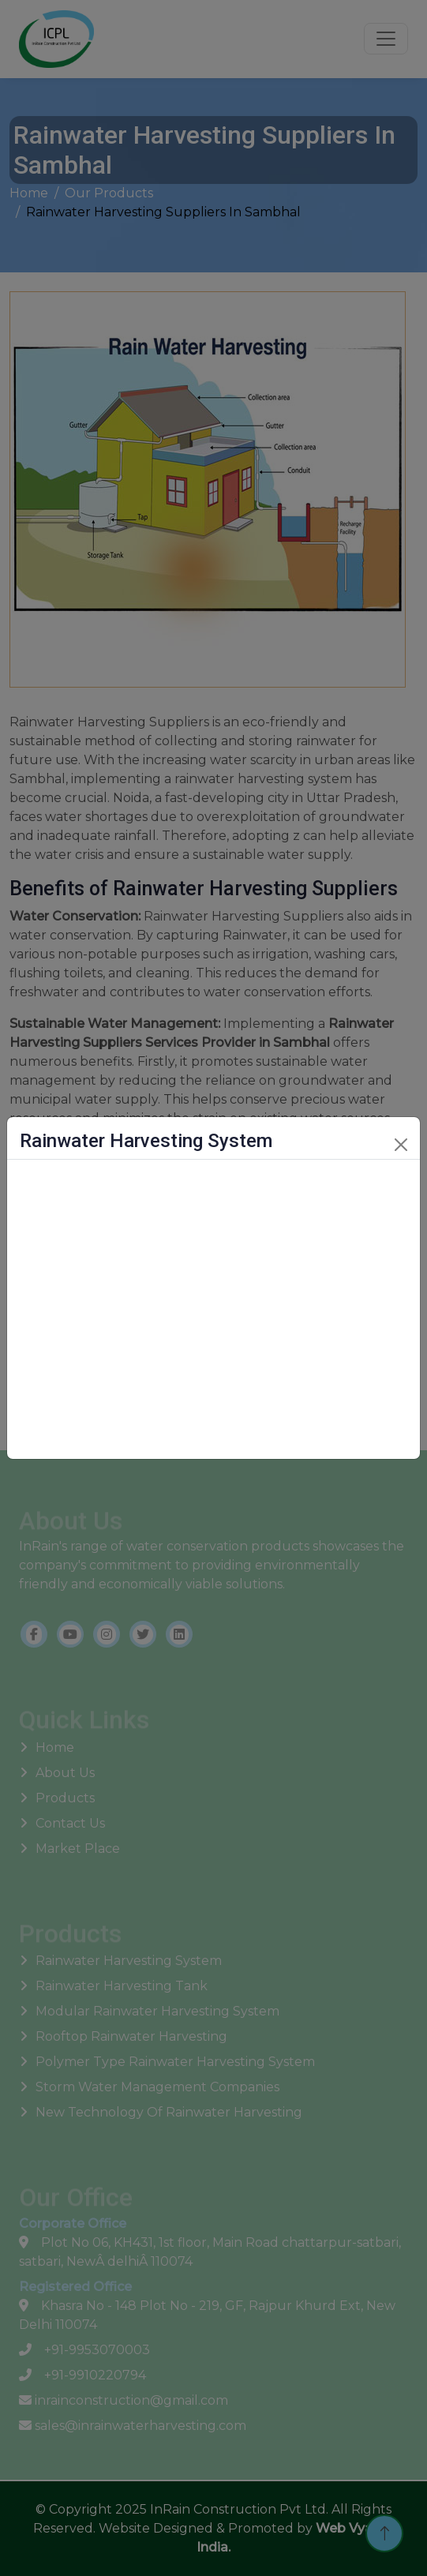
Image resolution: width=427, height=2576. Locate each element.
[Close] (401, 1144)
